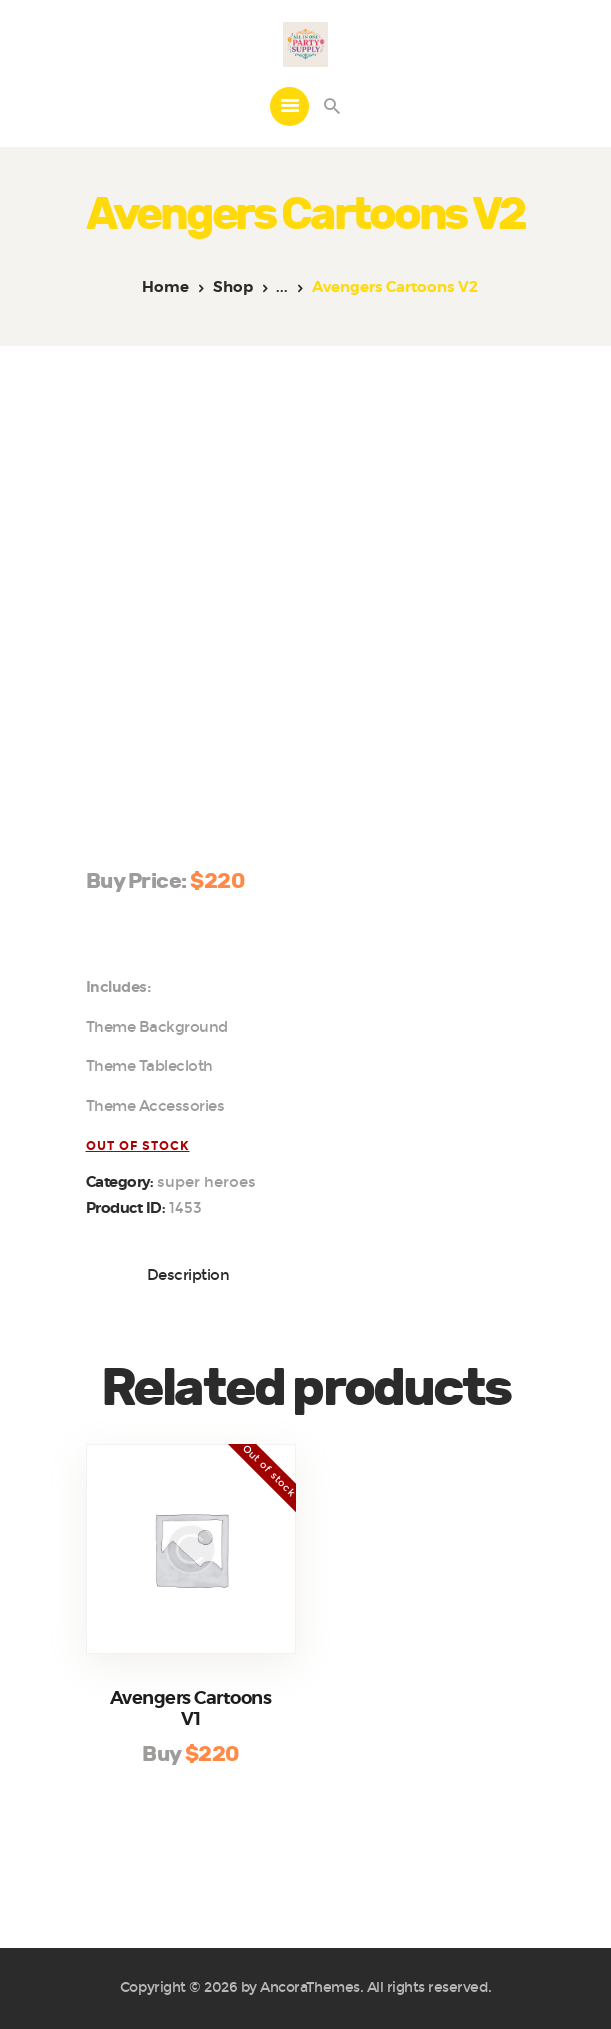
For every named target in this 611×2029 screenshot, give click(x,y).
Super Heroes (206, 1182)
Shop (233, 287)
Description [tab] (188, 1275)
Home (165, 287)
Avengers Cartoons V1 (191, 1709)
